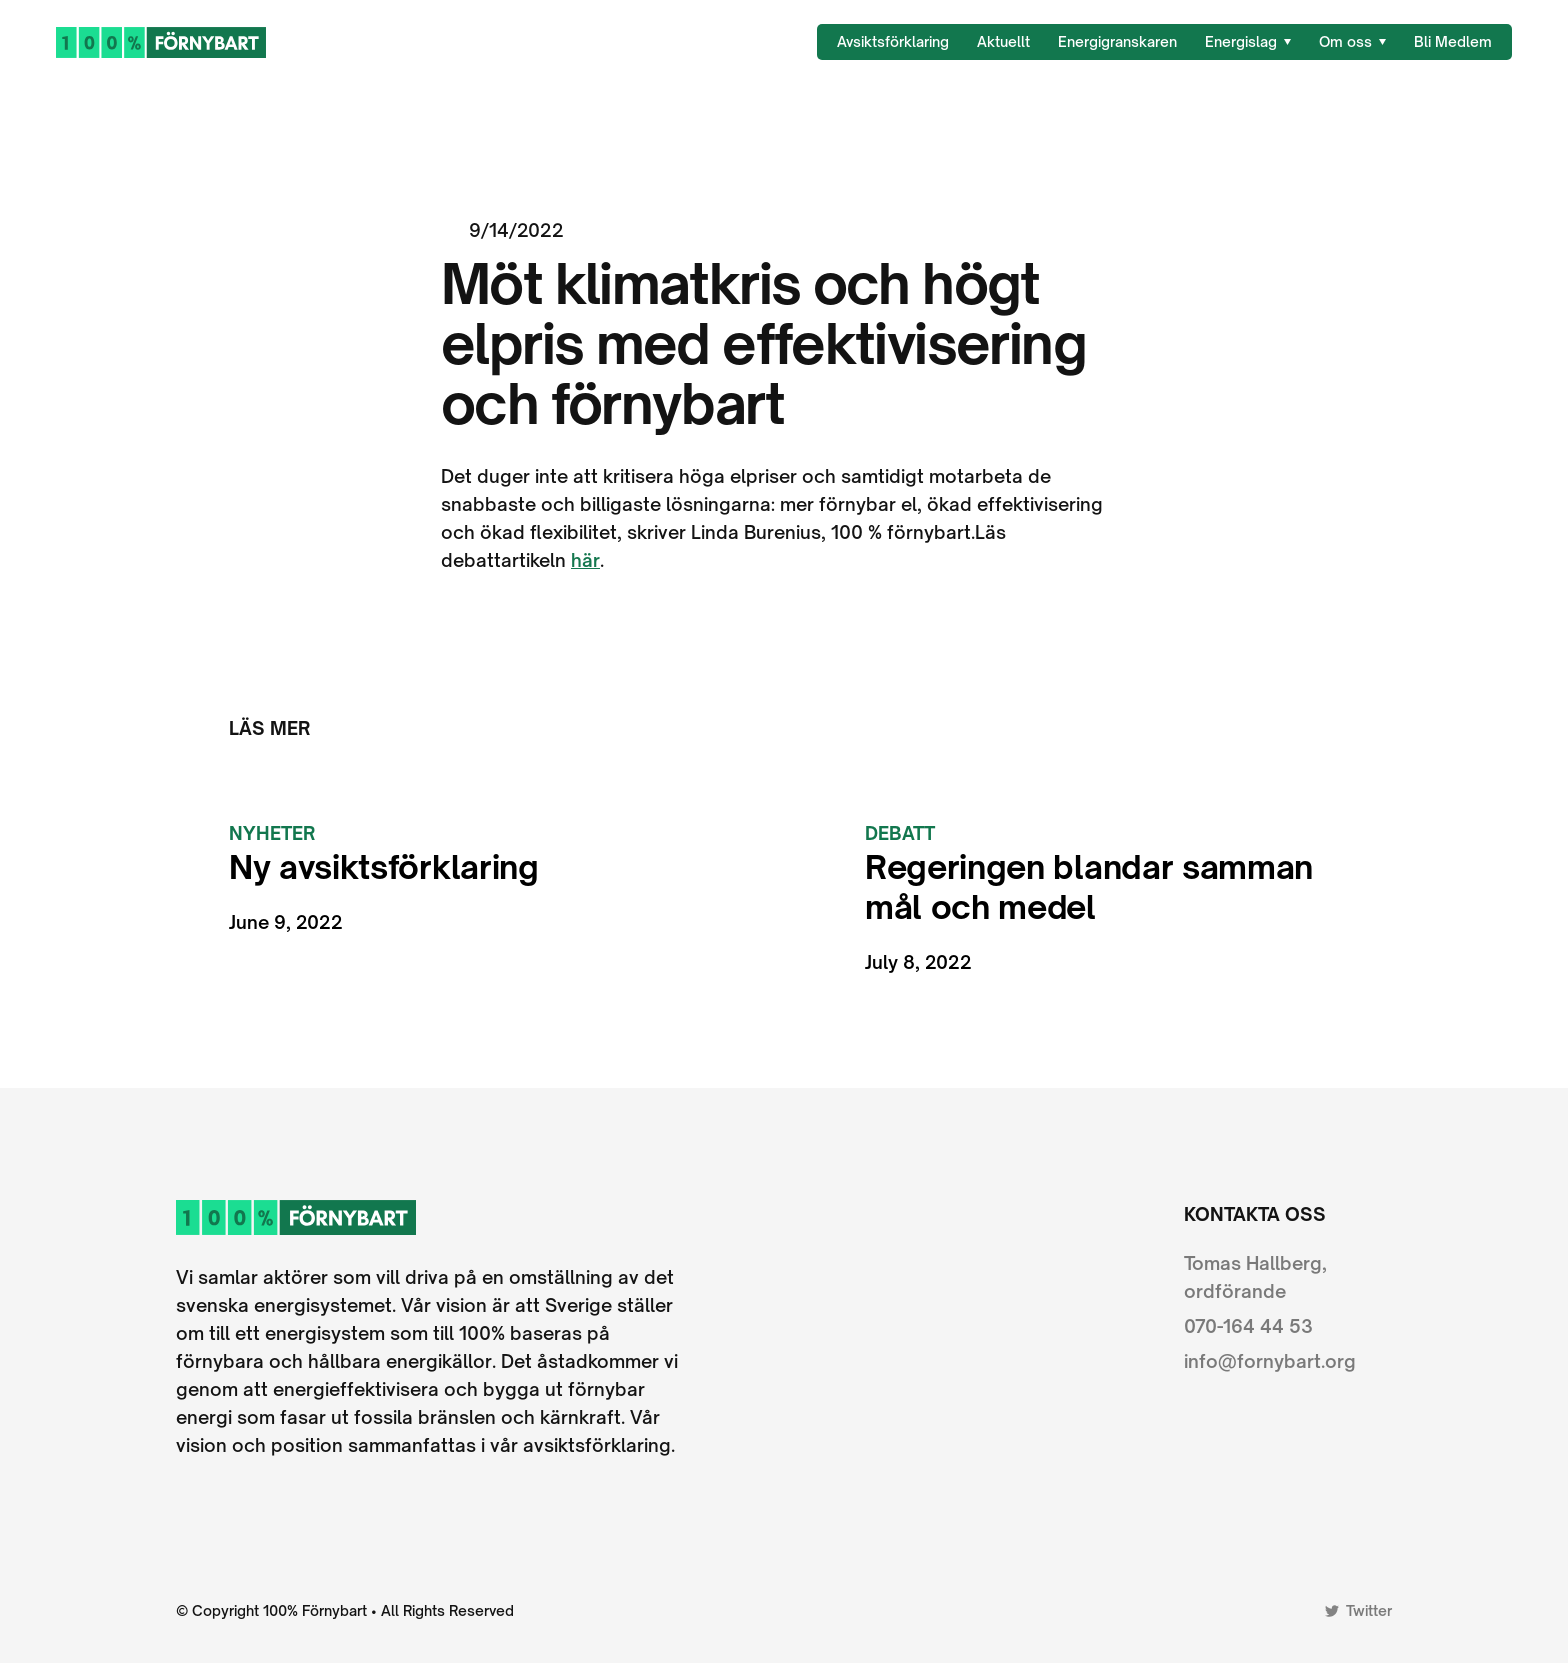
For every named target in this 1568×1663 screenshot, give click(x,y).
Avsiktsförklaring (893, 41)
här (585, 560)
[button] (1248, 42)
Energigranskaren (1117, 41)
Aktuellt (1003, 41)
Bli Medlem (1453, 41)
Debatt (900, 833)
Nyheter (272, 833)
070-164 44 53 (1248, 1326)
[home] (161, 41)
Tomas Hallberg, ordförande (1255, 1277)
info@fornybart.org (1270, 1361)
